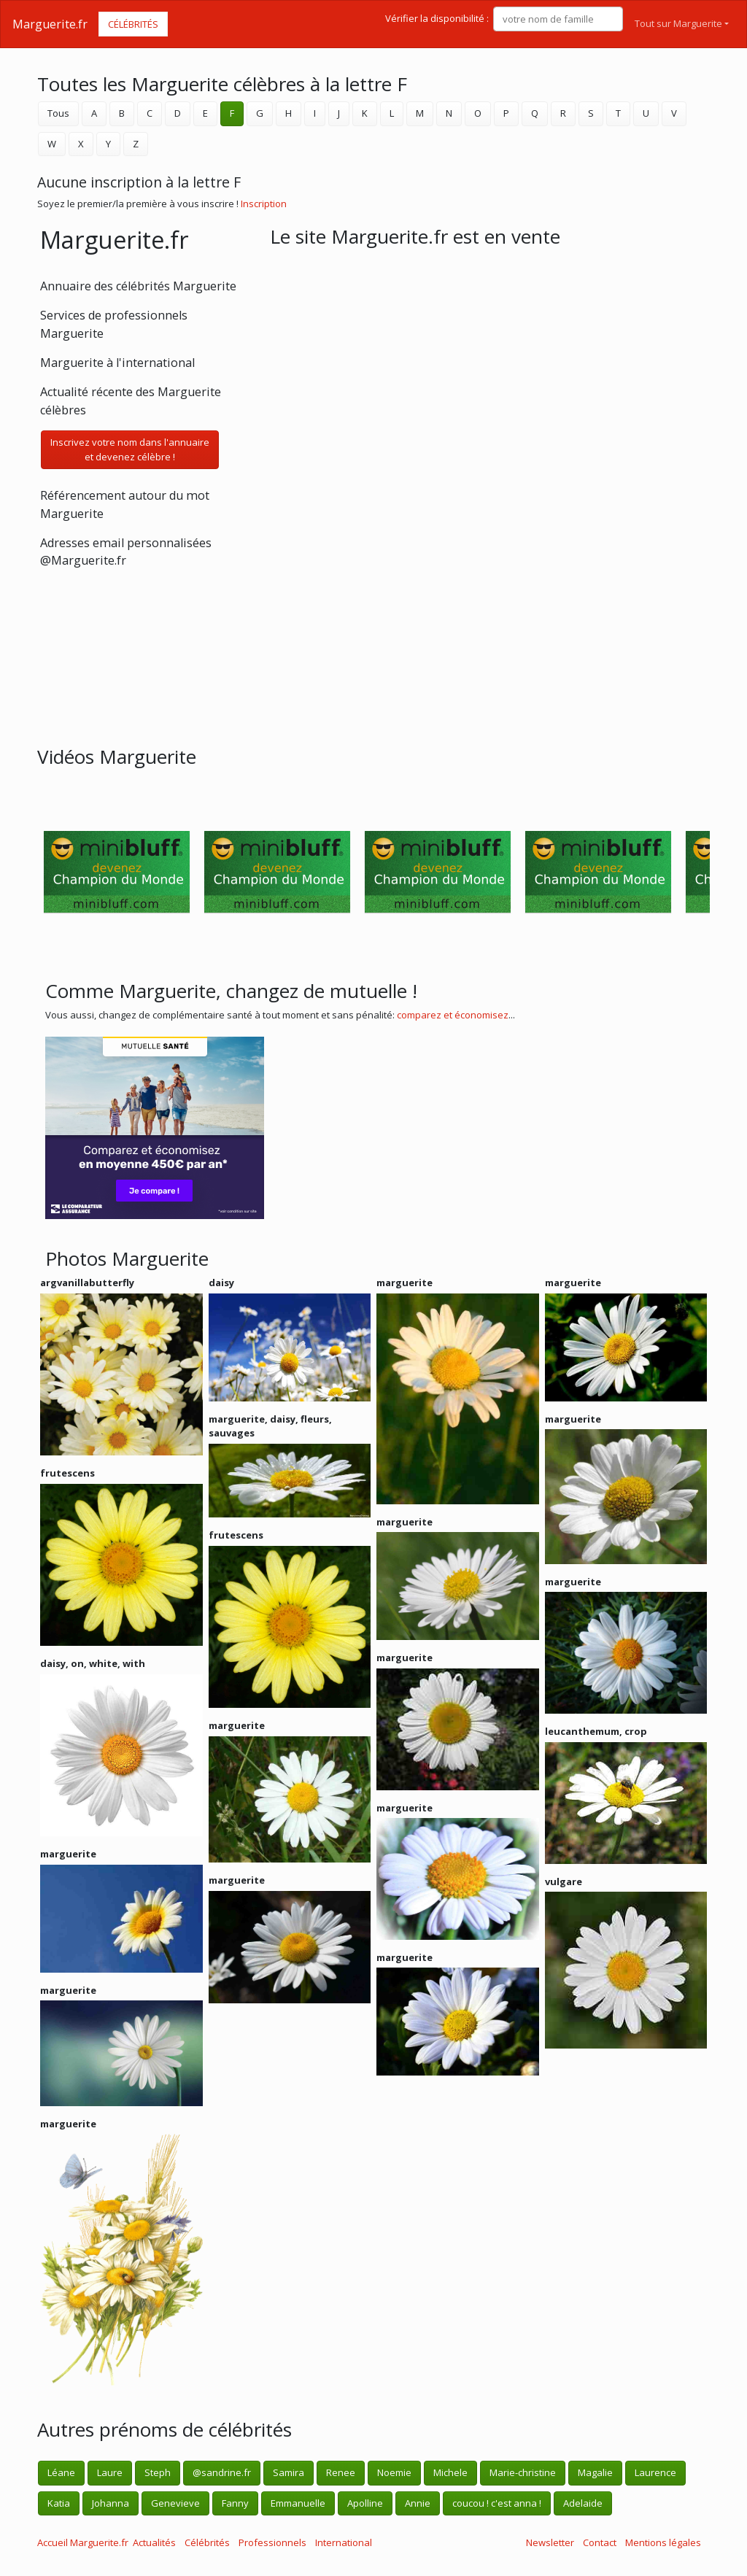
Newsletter (550, 2542)
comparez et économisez (452, 1014)
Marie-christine (522, 2472)
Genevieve (175, 2503)
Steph (157, 2472)
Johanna (110, 2503)
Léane (61, 2472)
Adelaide (583, 2503)
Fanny (235, 2503)
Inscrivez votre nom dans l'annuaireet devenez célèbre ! (129, 449)
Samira (288, 2472)
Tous (58, 113)
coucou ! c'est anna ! (496, 2503)
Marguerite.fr (50, 24)
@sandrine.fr (222, 2472)
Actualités (154, 2542)
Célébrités (133, 24)
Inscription (264, 203)
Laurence (655, 2472)
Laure (110, 2472)
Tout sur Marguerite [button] (678, 23)
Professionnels (272, 2542)
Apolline (365, 2503)
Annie (417, 2503)
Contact (599, 2542)
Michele (450, 2472)
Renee (340, 2472)
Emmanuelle (298, 2503)
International (343, 2542)
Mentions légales (663, 2542)
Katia (58, 2503)
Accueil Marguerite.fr (82, 2542)
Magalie (595, 2472)
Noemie (394, 2472)
